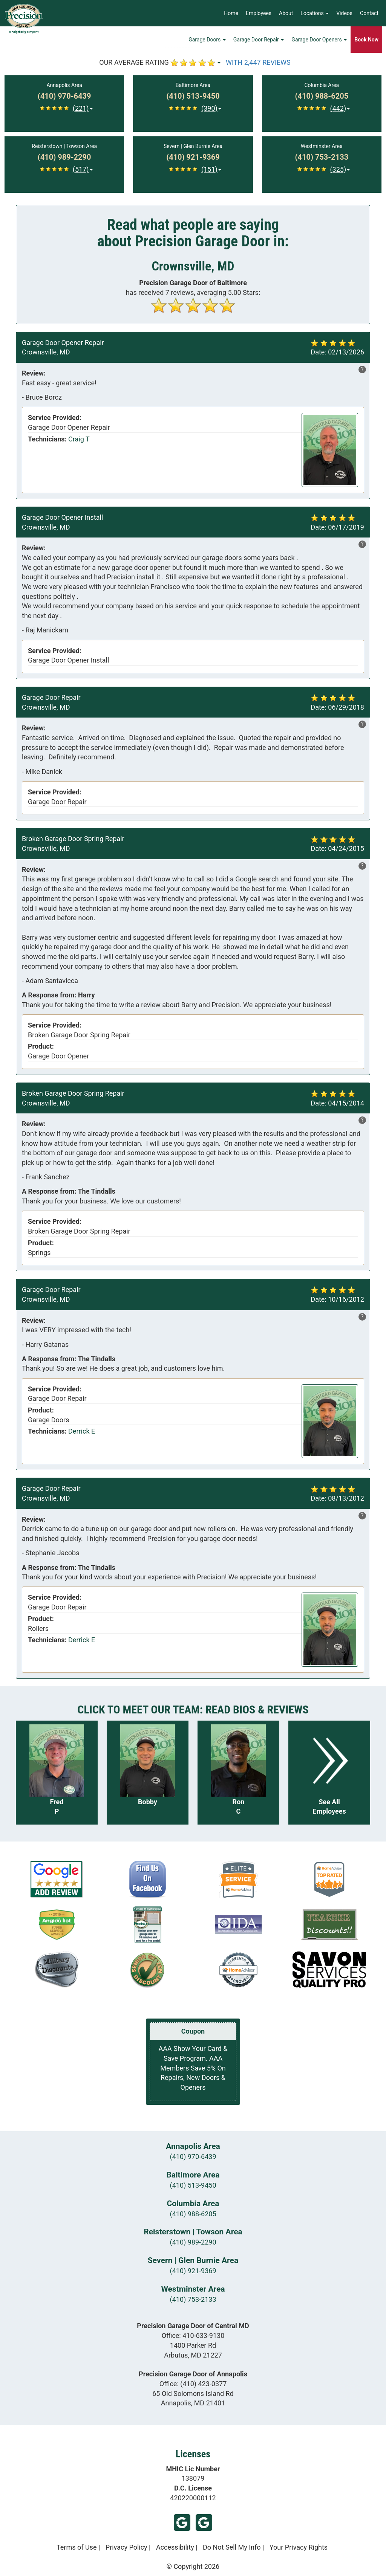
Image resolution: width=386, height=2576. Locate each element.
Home (231, 13)
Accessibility (175, 2547)
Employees (258, 13)
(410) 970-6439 (193, 2157)
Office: (193, 2335)
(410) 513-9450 (193, 2185)
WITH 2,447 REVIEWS (258, 62)
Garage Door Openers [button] (319, 40)
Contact (369, 13)
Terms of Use (77, 2547)
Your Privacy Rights (299, 2547)
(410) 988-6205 (193, 2214)
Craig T (79, 439)
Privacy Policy (126, 2547)
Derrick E (81, 1431)
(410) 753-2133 (193, 2299)
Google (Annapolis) (204, 2522)
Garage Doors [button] (207, 40)
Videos (344, 13)
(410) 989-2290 (193, 2242)
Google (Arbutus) (182, 2522)
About (286, 13)
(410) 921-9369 (193, 2271)
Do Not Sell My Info (232, 2547)
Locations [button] (314, 13)
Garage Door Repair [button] (258, 40)
